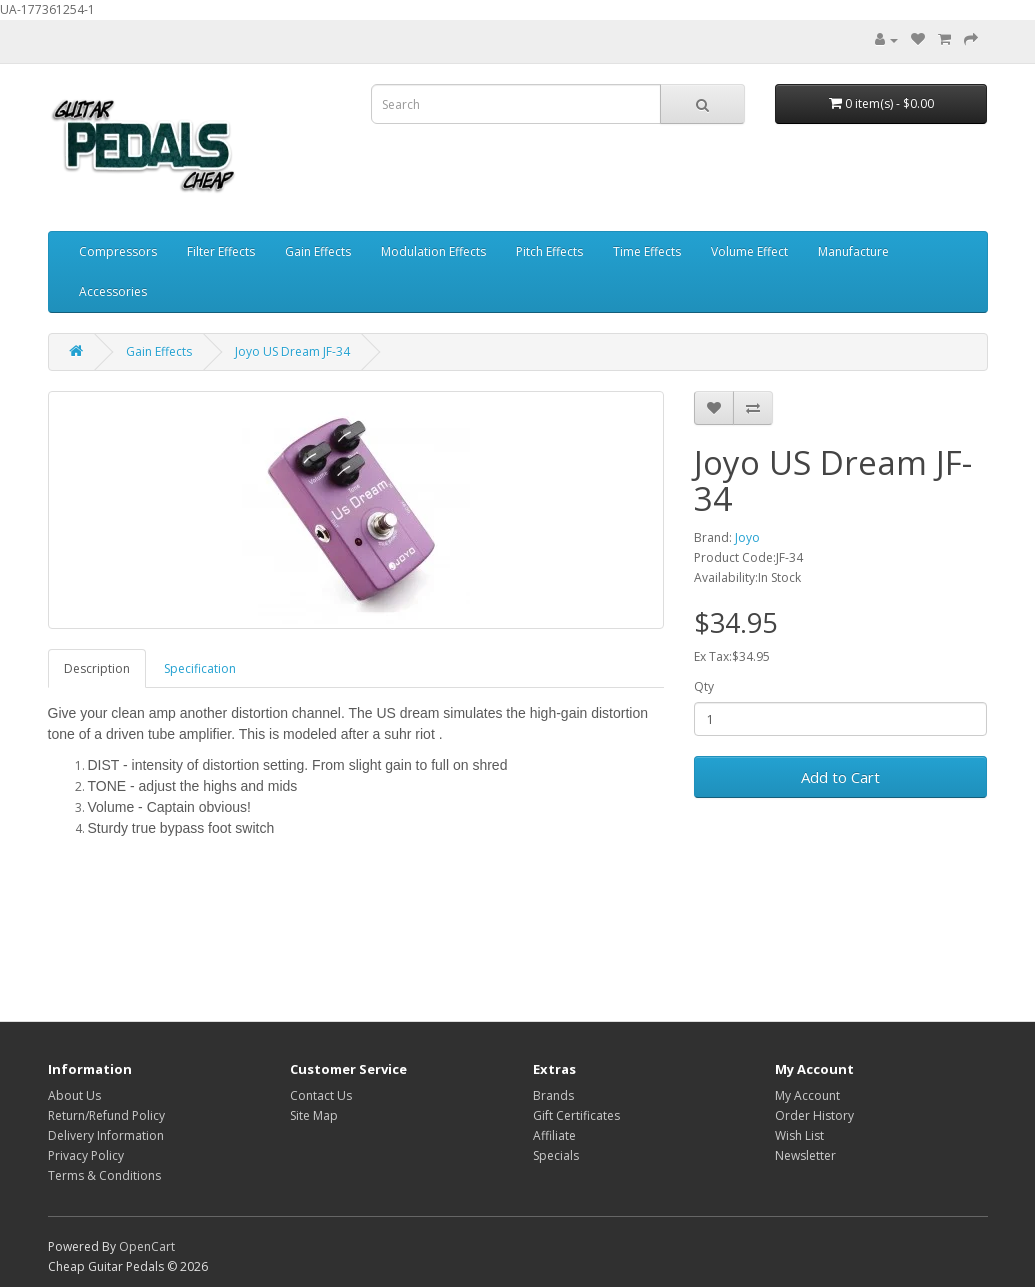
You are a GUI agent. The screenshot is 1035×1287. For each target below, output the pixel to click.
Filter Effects (221, 251)
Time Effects (647, 251)
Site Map (314, 1115)
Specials (556, 1155)
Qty (704, 686)
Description (97, 668)
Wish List (799, 1135)
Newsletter (805, 1155)
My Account (807, 1095)
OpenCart (147, 1246)
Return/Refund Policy (106, 1115)
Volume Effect (749, 251)
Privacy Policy (86, 1155)
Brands (553, 1095)
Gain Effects (318, 251)
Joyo (747, 537)
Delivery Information (106, 1135)
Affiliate (554, 1135)
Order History (814, 1115)
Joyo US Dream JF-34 (292, 351)
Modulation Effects (433, 251)
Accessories (113, 291)
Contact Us (321, 1095)
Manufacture (853, 251)
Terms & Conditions (104, 1175)
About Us (74, 1095)
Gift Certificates (576, 1115)
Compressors (118, 251)
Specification (200, 668)
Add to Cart (840, 777)
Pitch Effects (549, 251)
